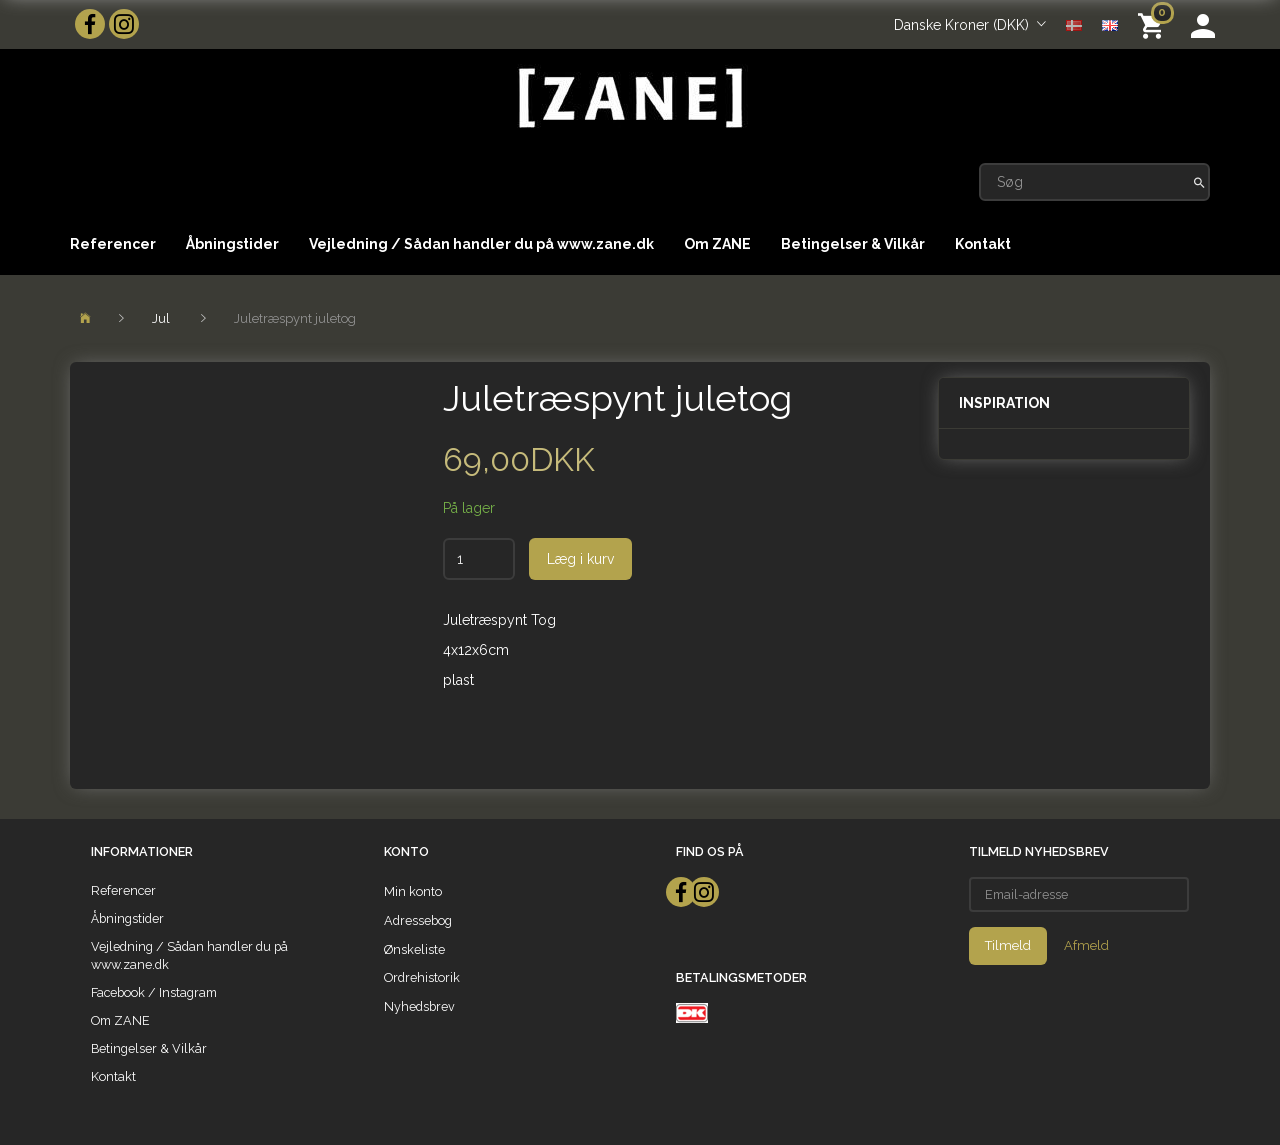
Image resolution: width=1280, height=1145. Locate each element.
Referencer (113, 244)
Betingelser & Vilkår (853, 244)
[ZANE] (628, 98)
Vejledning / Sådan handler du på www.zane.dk (481, 244)
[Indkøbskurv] (1154, 24)
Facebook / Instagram (154, 992)
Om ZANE (717, 244)
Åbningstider (232, 244)
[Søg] (1199, 182)
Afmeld (1086, 945)
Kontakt (983, 244)
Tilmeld (1008, 945)
